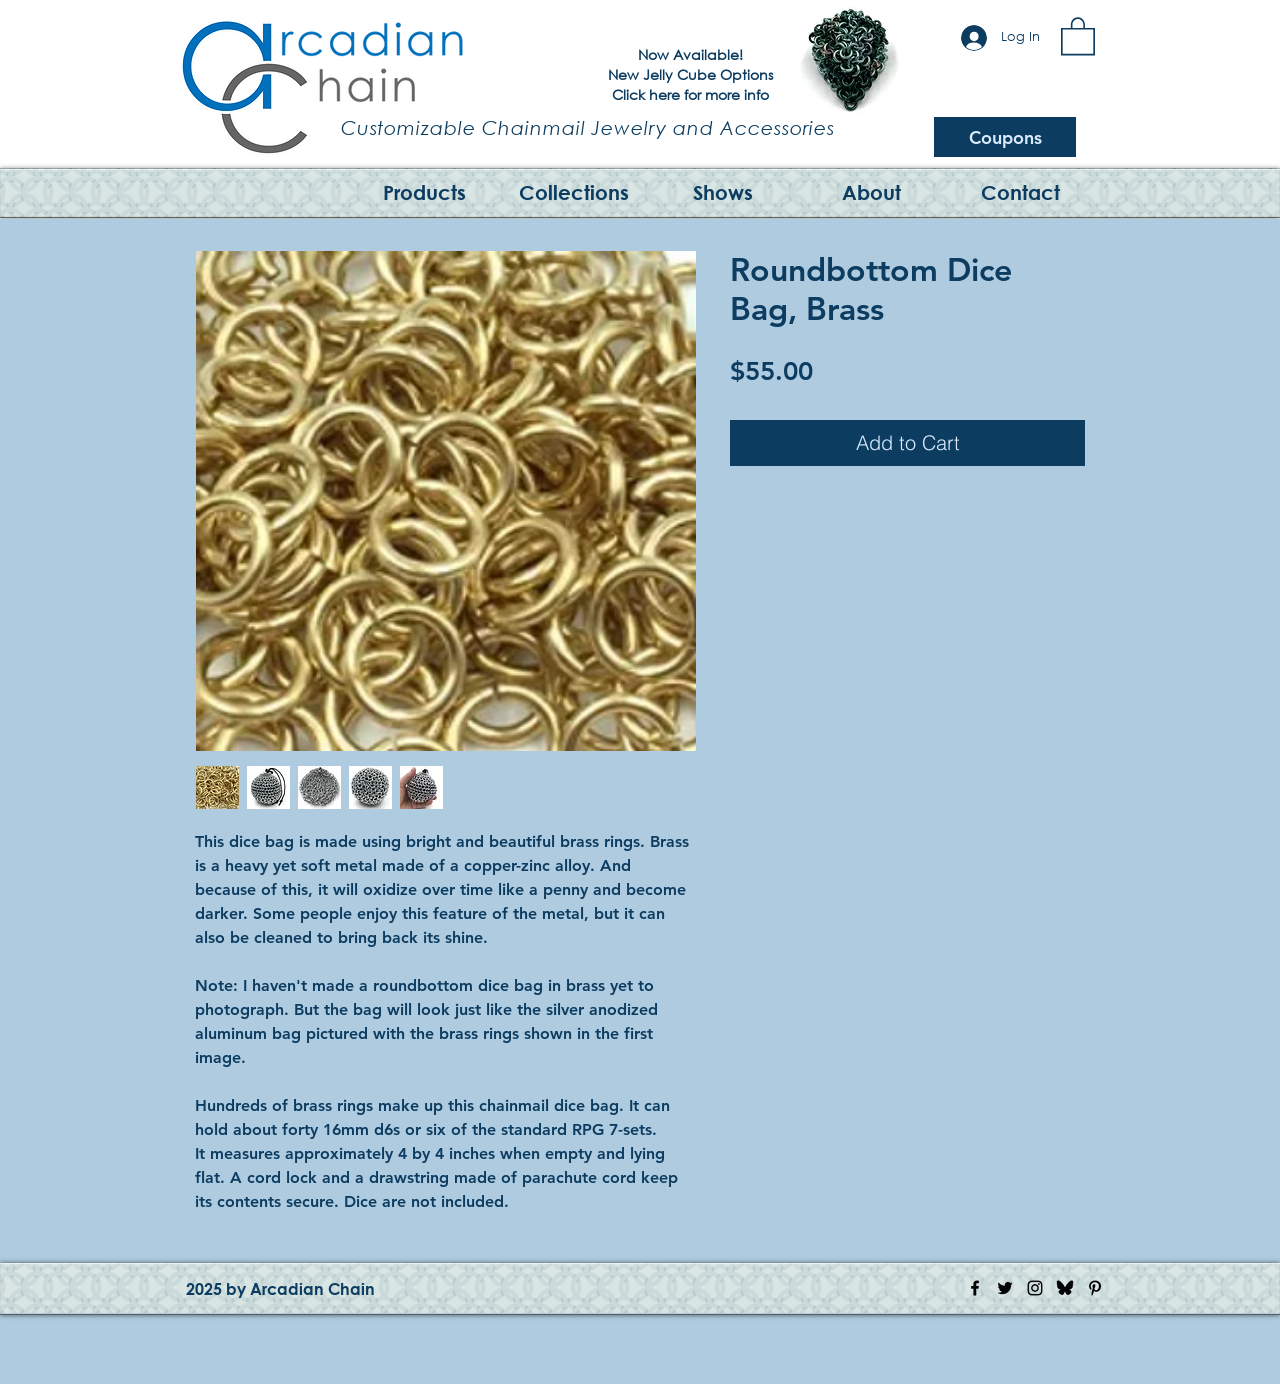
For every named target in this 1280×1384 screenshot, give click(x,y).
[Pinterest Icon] (1095, 1288)
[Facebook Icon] (975, 1288)
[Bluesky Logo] (1065, 1288)
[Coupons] (1005, 137)
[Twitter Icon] (1005, 1288)
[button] (1078, 35)
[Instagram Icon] (1035, 1288)
